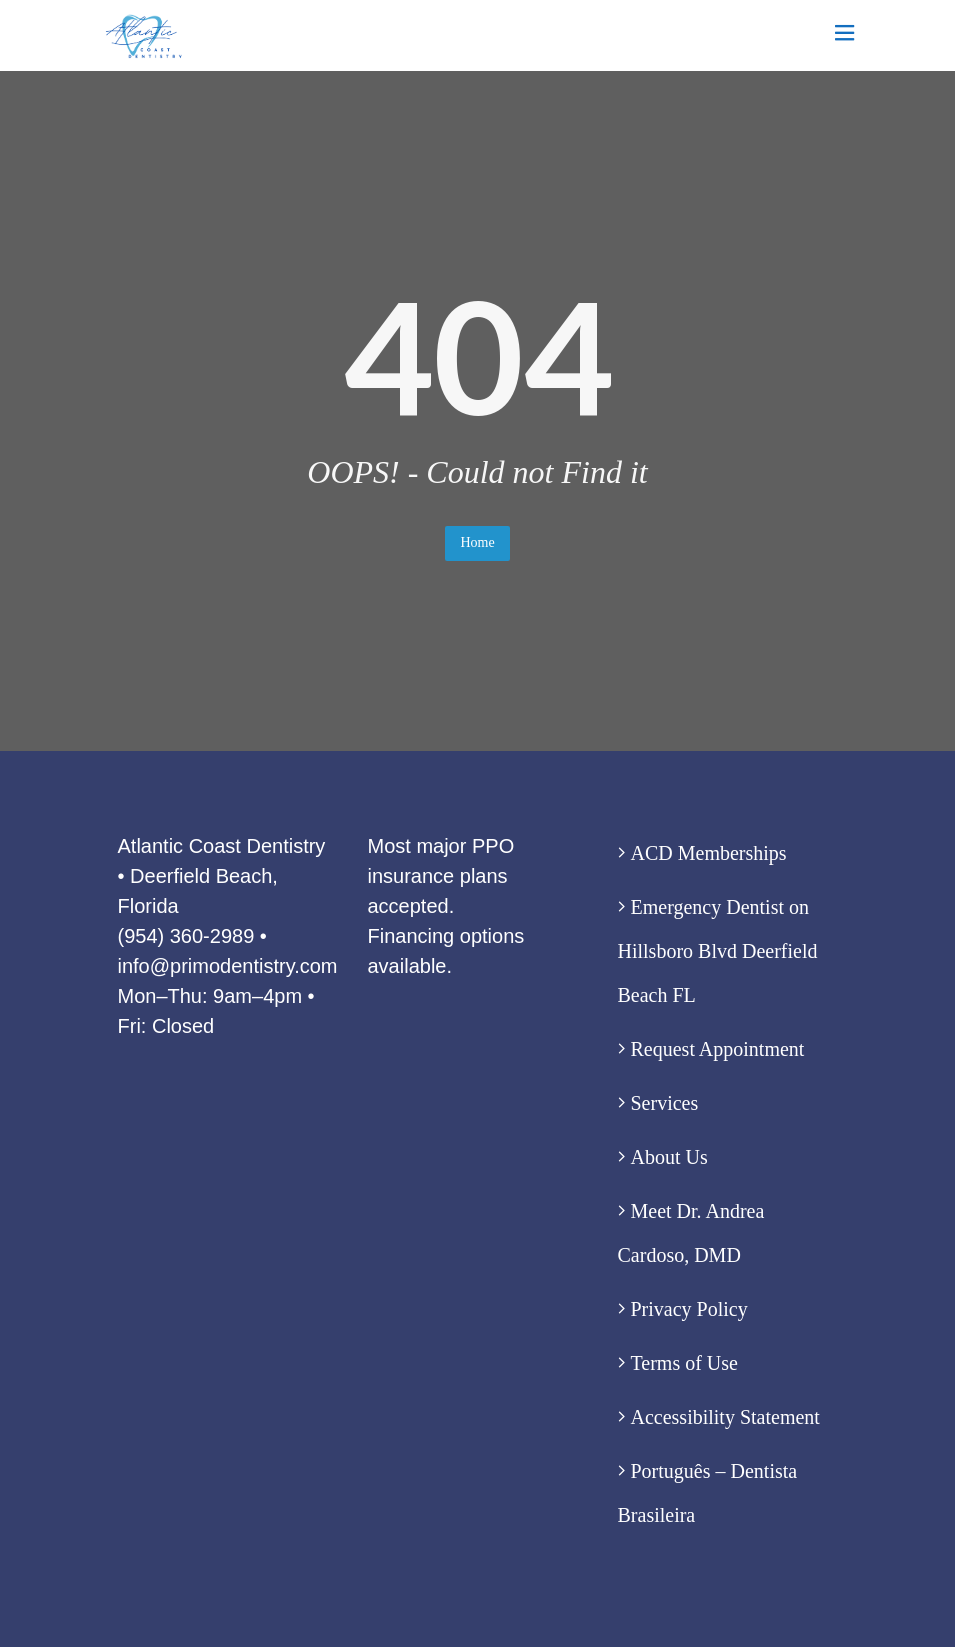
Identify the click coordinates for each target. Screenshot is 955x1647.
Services (665, 1103)
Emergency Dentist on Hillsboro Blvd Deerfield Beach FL (718, 951)
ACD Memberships (709, 853)
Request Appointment (718, 1049)
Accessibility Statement (725, 1417)
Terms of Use (684, 1363)
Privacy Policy (689, 1309)
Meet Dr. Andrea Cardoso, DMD (691, 1233)
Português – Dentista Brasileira (708, 1493)
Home (477, 542)
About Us (669, 1157)
